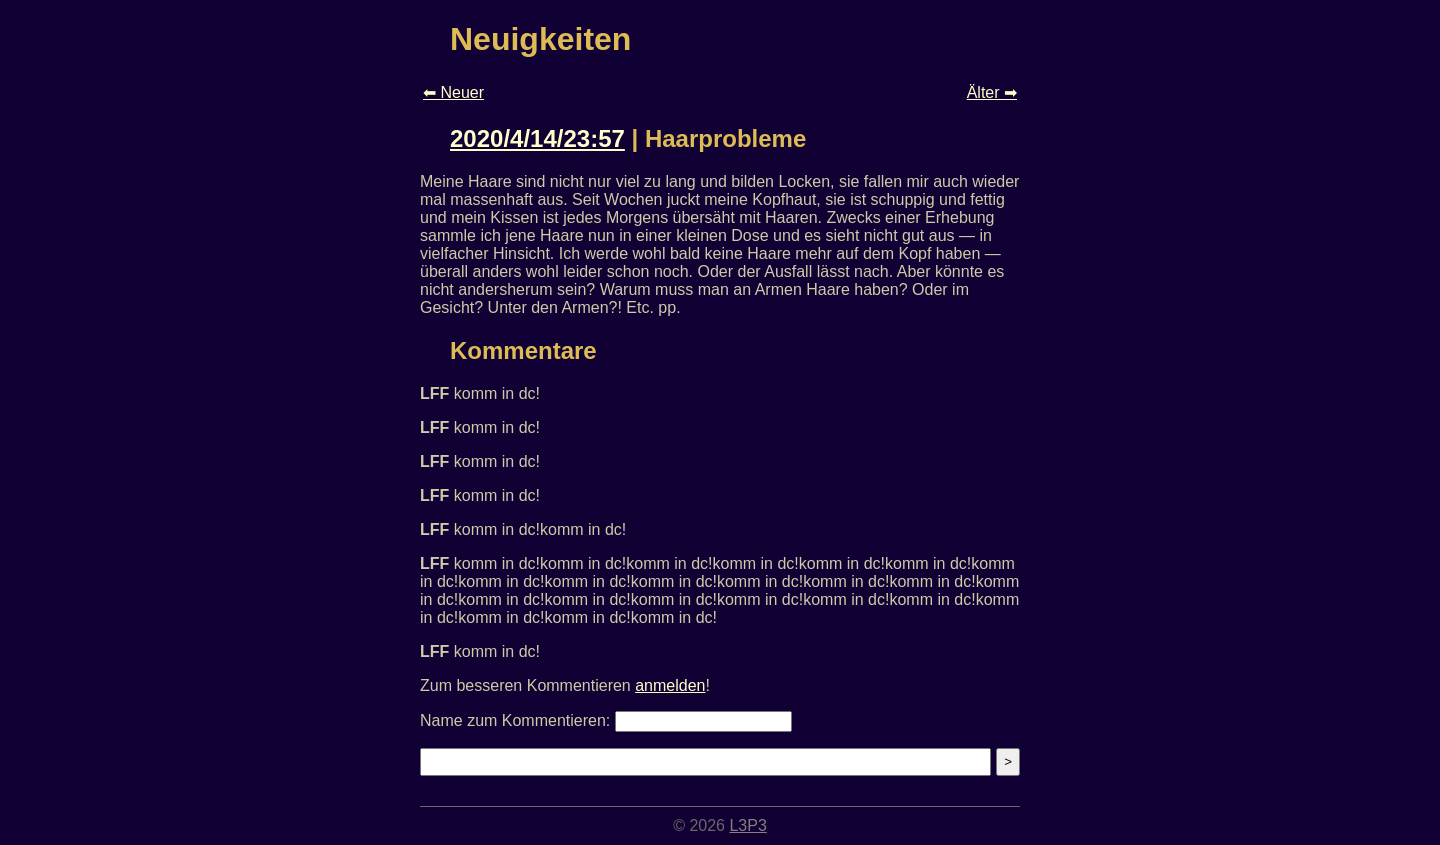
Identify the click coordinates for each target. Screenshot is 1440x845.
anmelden (670, 685)
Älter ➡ (992, 92)
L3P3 (747, 825)
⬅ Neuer (453, 92)
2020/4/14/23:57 (537, 138)
